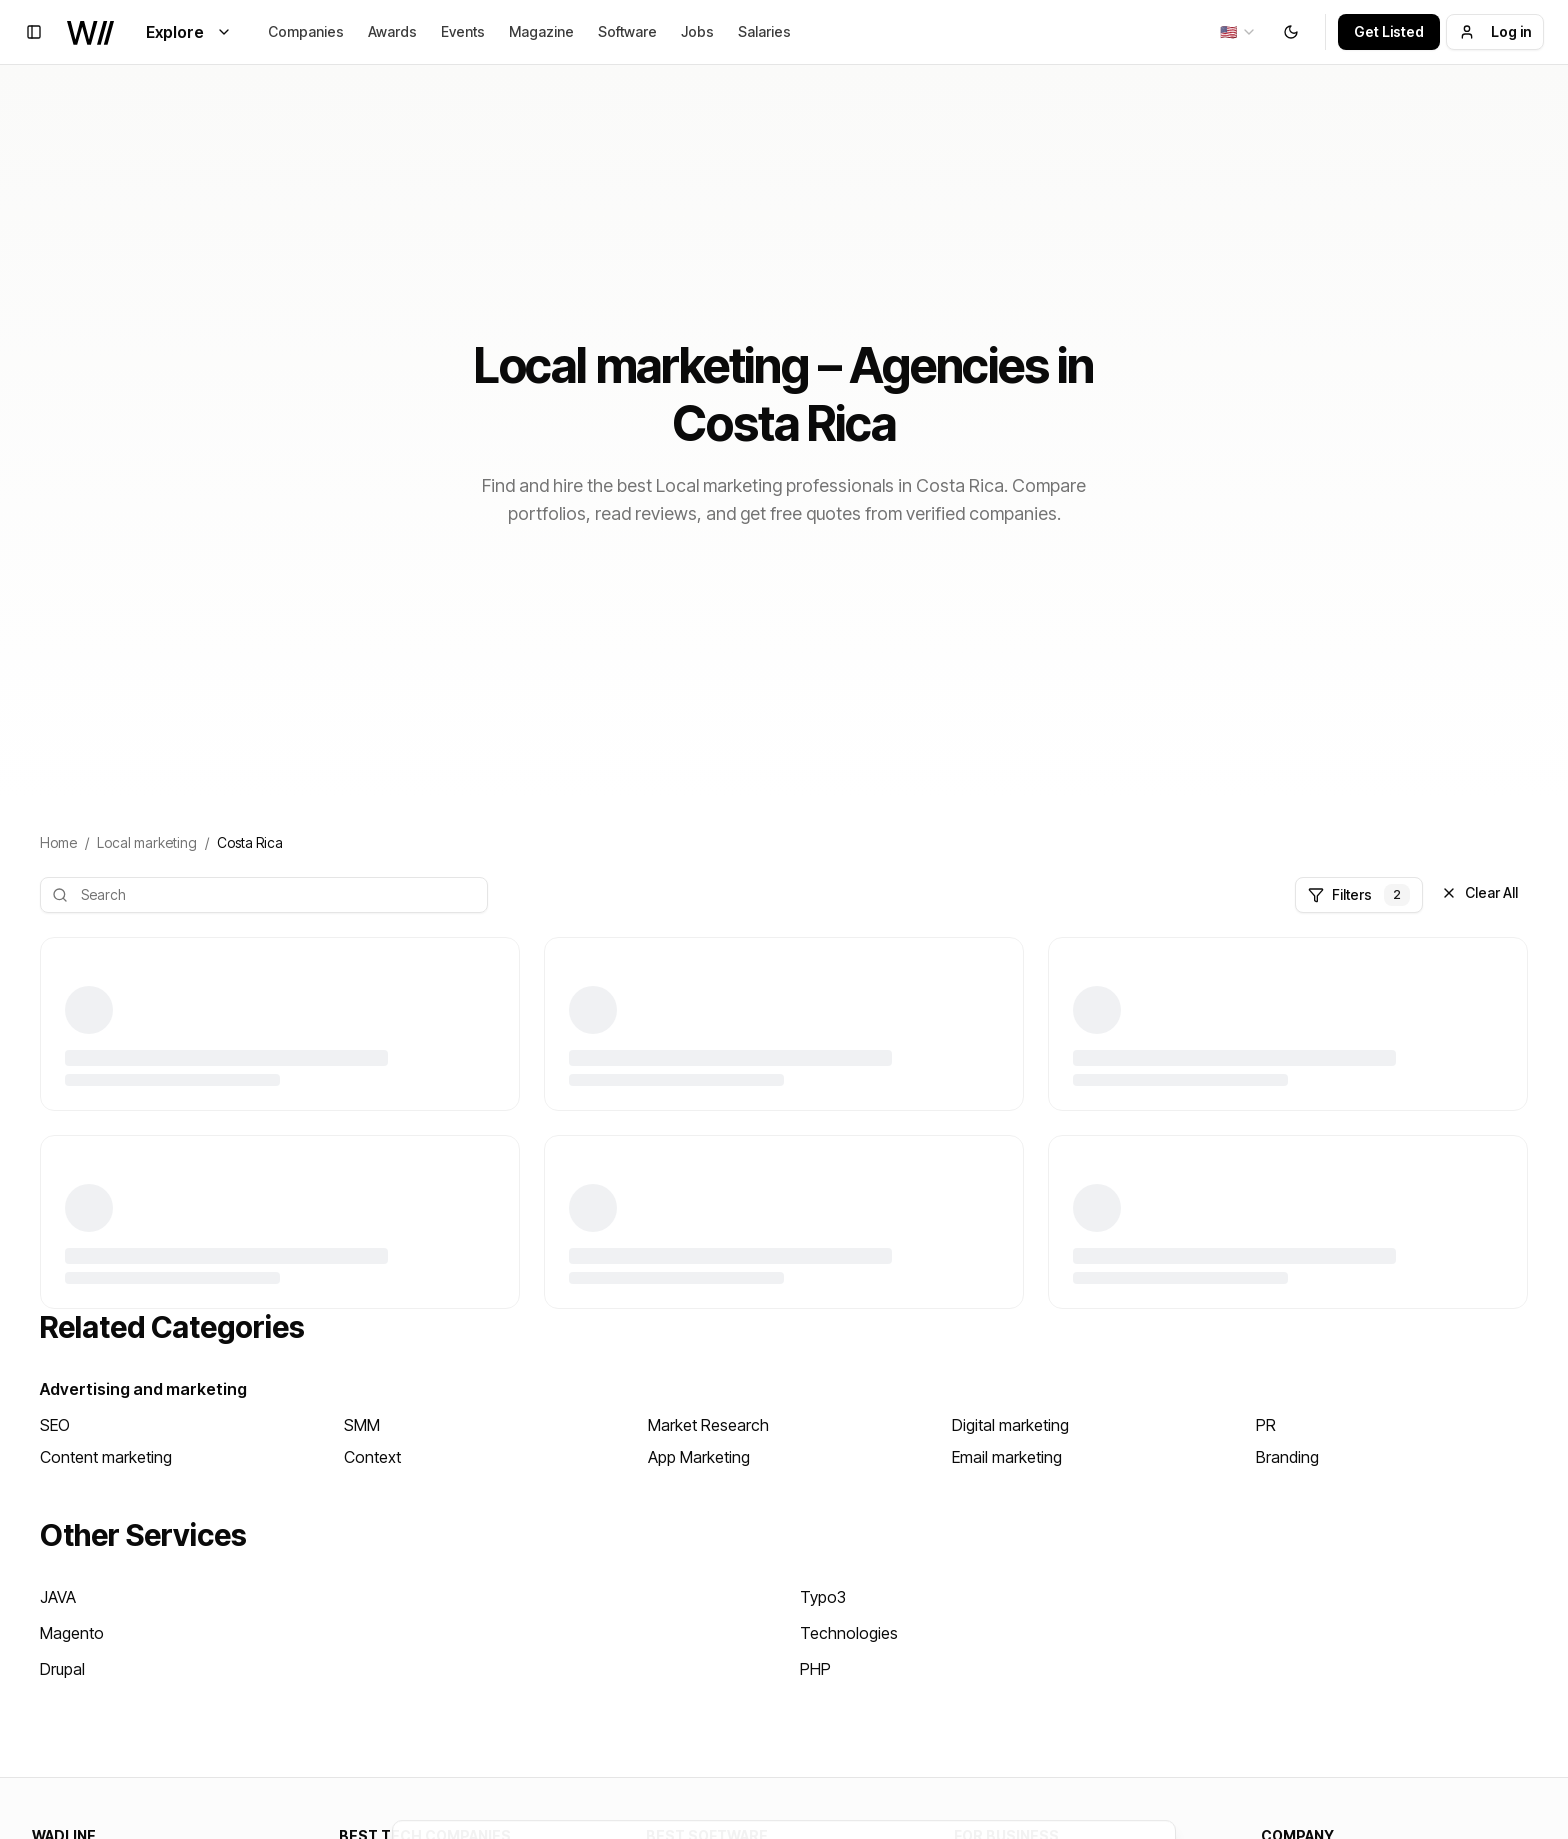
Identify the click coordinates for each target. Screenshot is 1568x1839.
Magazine (541, 31)
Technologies (849, 1633)
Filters (1359, 895)
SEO (55, 1425)
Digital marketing (1010, 1425)
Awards (392, 31)
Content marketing (106, 1457)
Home (58, 842)
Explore (189, 32)
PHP (815, 1669)
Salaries (764, 31)
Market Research (708, 1425)
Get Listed (1389, 31)
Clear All (1479, 892)
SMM (362, 1425)
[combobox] (1238, 32)
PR (1266, 1425)
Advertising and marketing (143, 1389)
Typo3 (823, 1597)
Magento (72, 1633)
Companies (306, 31)
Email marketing (1007, 1457)
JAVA (58, 1597)
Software (627, 31)
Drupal (62, 1669)
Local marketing (147, 842)
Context (372, 1457)
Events (463, 31)
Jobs (697, 31)
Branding (1287, 1457)
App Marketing (699, 1457)
